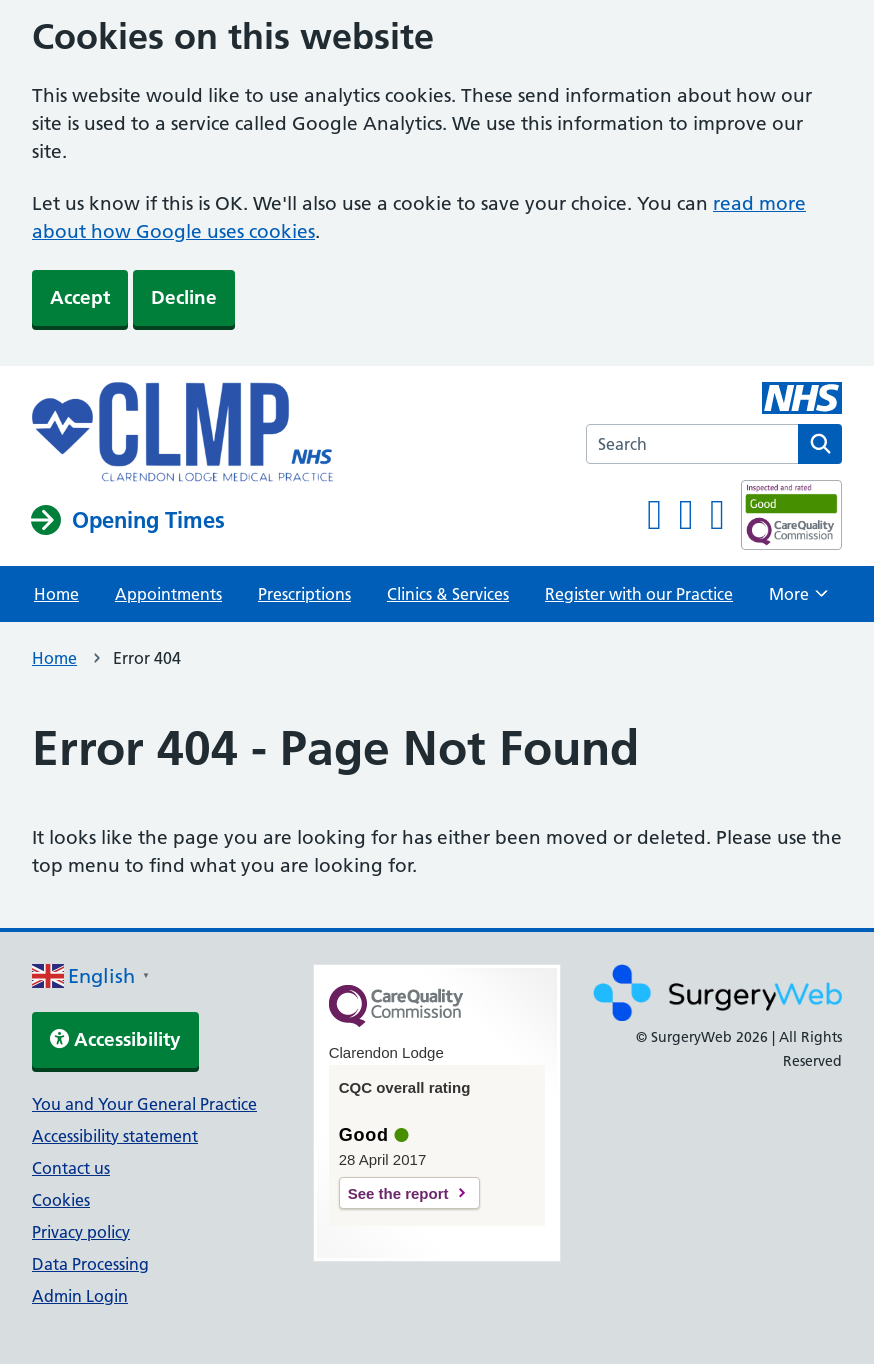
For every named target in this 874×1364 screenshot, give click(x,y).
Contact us (71, 1168)
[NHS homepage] (183, 434)
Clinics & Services (448, 594)
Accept (80, 297)
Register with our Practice (639, 594)
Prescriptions (304, 594)
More (798, 600)
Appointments (168, 594)
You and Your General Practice (144, 1104)
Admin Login (80, 1296)
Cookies (61, 1200)
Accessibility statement (115, 1136)
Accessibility (115, 1039)
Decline (184, 297)
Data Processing (90, 1264)
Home (56, 594)
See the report (398, 1193)
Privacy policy (81, 1232)
